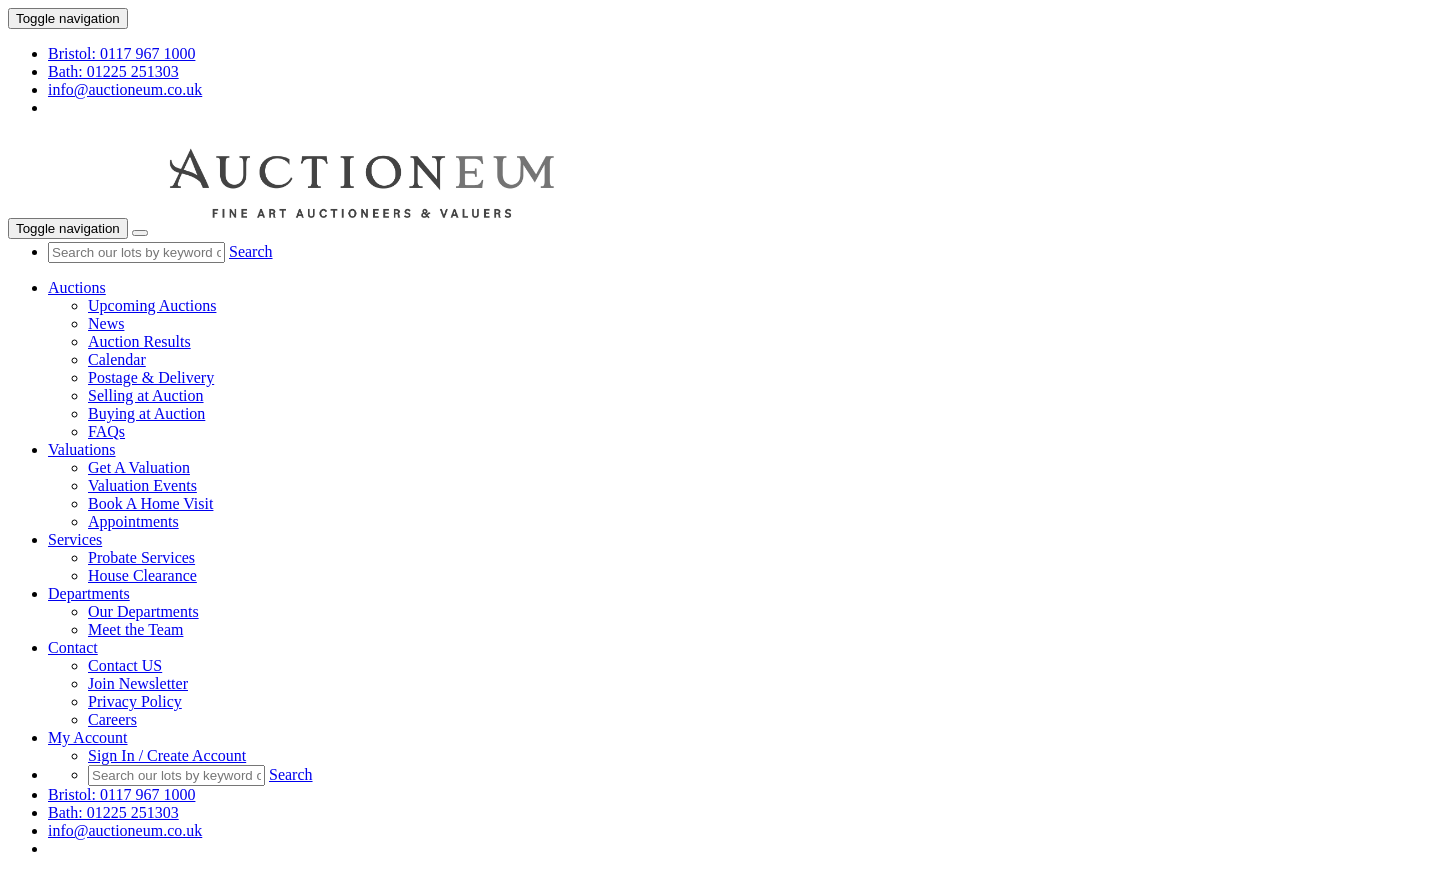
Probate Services (141, 557)
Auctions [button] (77, 287)
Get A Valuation (139, 467)
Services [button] (75, 539)
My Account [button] (88, 737)
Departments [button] (89, 593)
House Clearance (142, 575)
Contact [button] (73, 647)
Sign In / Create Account (167, 755)
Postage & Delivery (151, 377)
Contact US (125, 665)
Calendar (117, 359)
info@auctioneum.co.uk (125, 89)
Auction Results (139, 341)
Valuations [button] (82, 449)
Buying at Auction (146, 413)
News (106, 323)
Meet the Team (135, 629)
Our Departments (143, 611)
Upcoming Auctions (152, 305)
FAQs (106, 431)
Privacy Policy (135, 701)
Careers (112, 719)
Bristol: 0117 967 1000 (121, 53)
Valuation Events (142, 485)
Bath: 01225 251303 (113, 71)
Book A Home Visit (150, 503)
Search (251, 251)
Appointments (133, 521)
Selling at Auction (146, 395)
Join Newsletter (138, 683)
